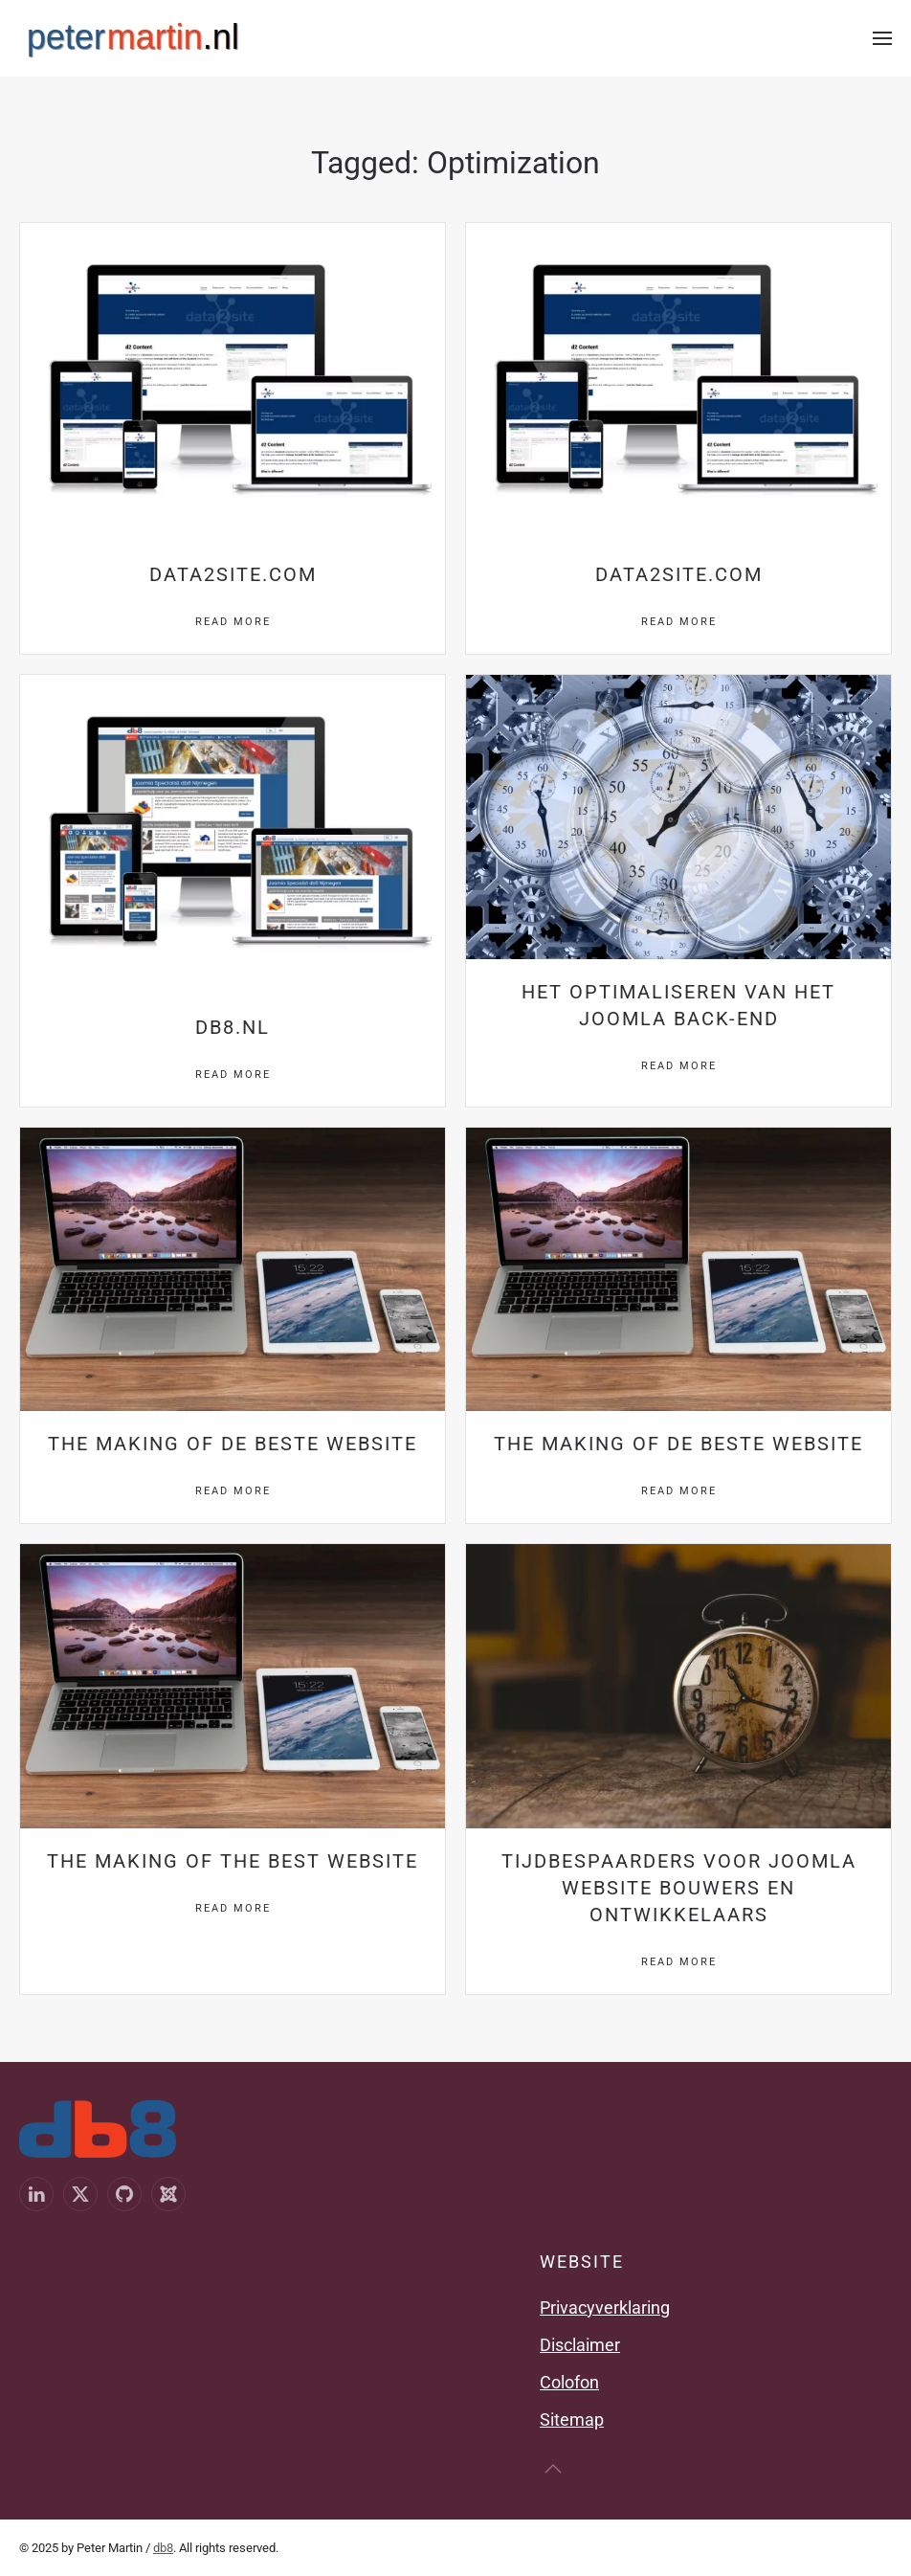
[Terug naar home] (133, 38)
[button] (882, 38)
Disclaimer (580, 2345)
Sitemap (572, 2419)
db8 (163, 2548)
